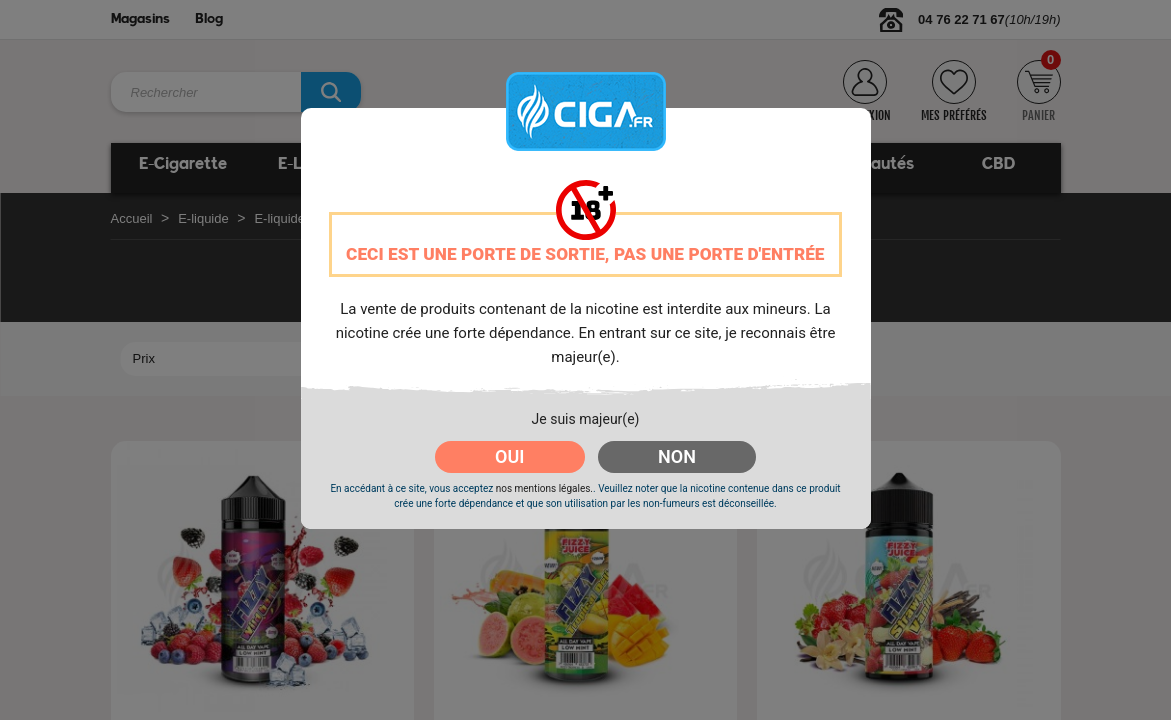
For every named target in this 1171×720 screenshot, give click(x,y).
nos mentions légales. (544, 488)
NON (677, 456)
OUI (509, 456)
